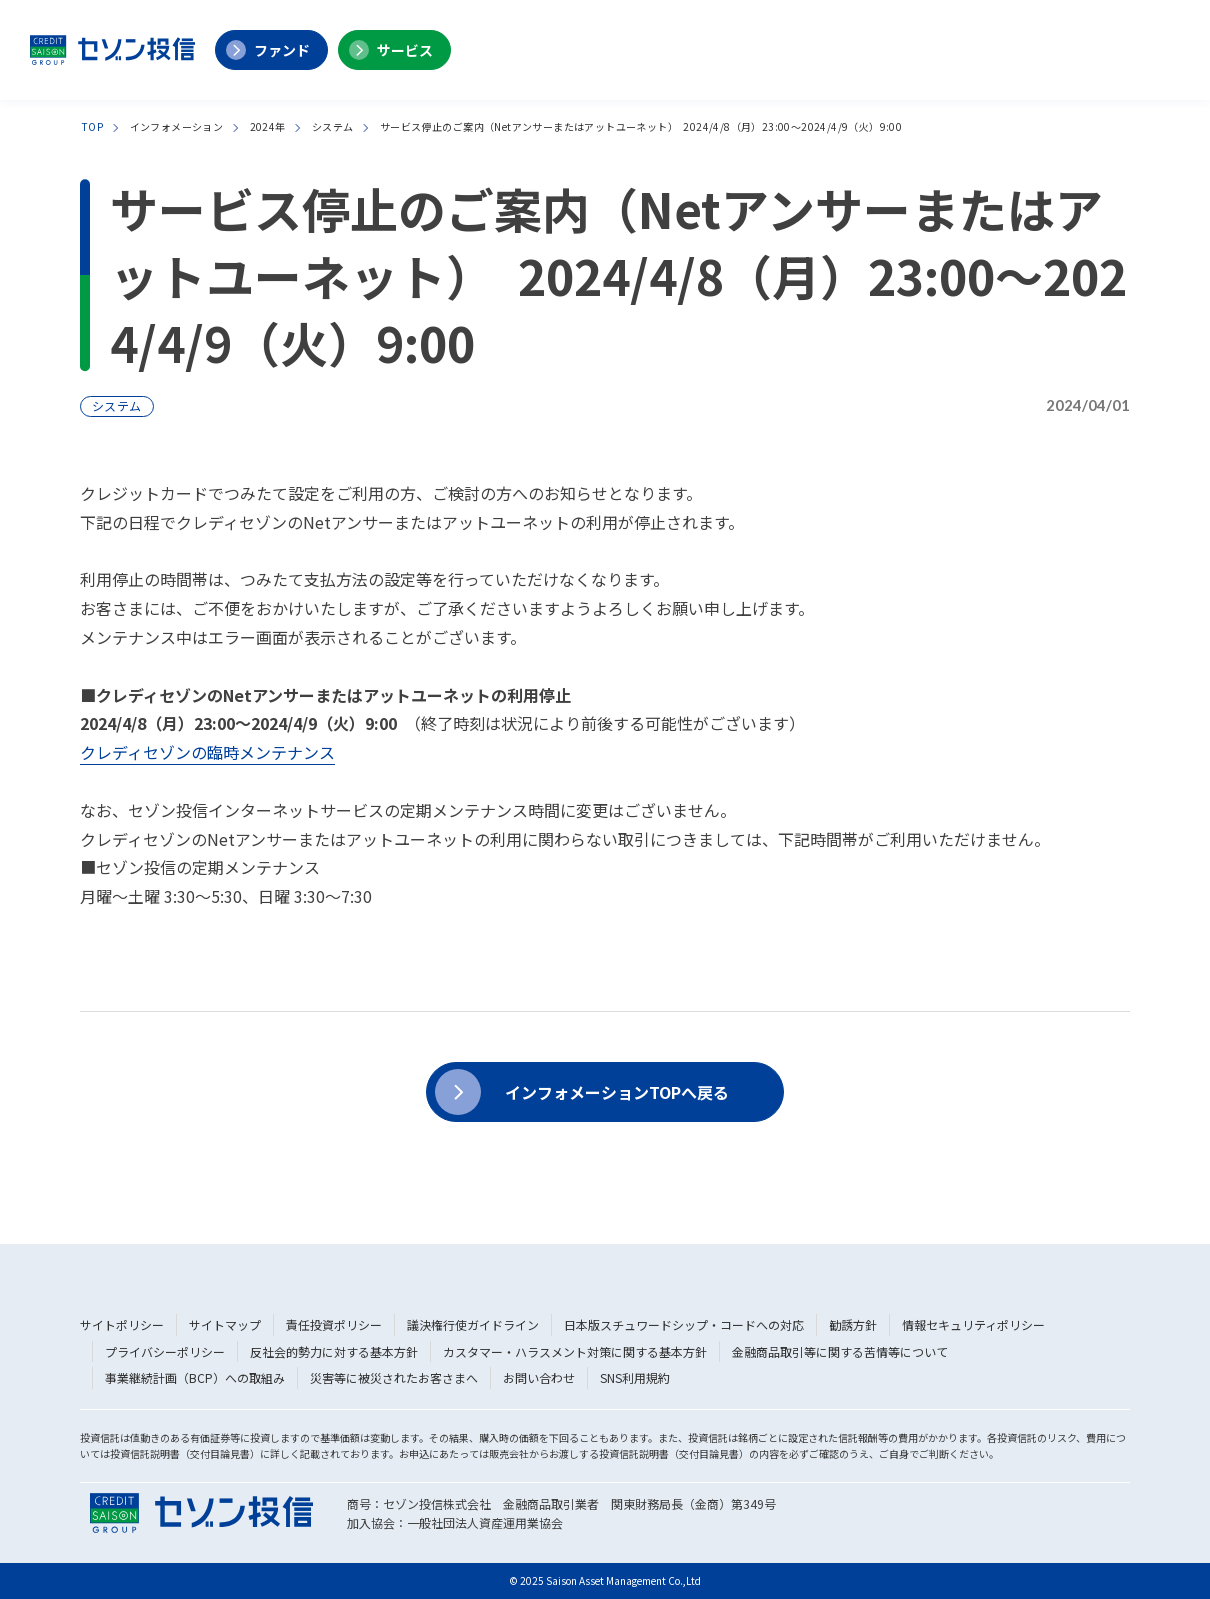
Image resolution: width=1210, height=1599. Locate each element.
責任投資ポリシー (334, 1324)
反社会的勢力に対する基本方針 (334, 1351)
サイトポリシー (122, 1324)
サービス (405, 50)
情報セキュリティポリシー (973, 1324)
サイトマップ (225, 1324)
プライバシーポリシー (165, 1351)
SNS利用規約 (635, 1377)
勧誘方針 (853, 1324)
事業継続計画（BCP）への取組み (195, 1377)
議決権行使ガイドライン (473, 1324)
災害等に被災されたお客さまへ (394, 1377)
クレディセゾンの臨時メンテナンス (207, 752)
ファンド (282, 50)
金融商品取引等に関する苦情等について (840, 1351)
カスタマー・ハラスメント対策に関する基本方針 (575, 1351)
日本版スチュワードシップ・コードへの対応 (684, 1324)
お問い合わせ (539, 1377)
